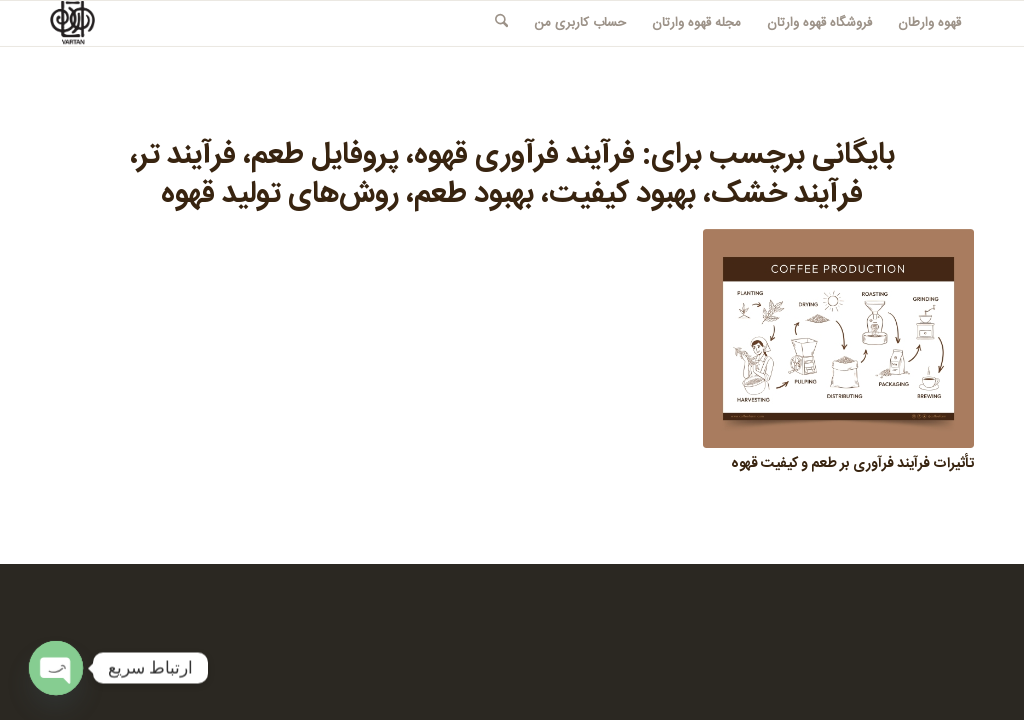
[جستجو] (501, 23)
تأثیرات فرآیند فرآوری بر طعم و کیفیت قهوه (852, 464)
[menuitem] (929, 23)
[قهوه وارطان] (72, 23)
